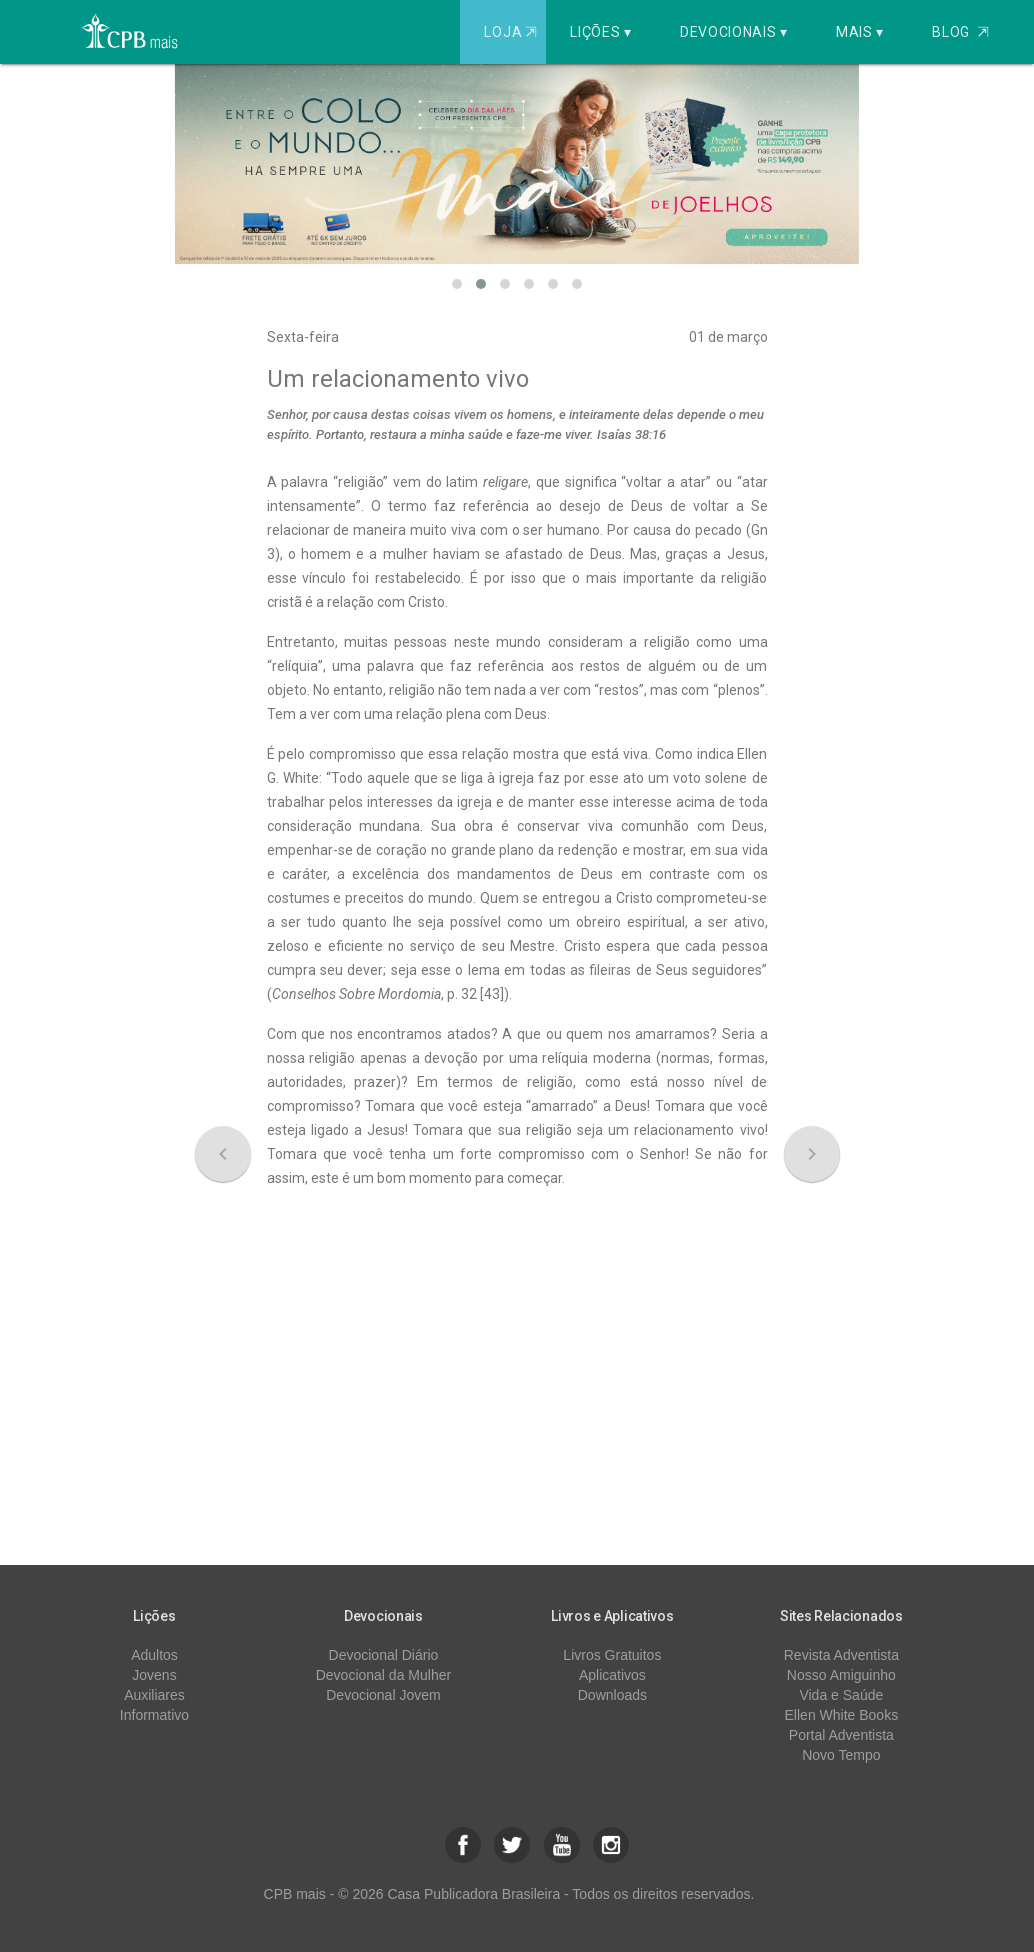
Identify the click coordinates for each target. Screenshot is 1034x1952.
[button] (457, 284)
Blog (960, 32)
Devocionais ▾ (734, 32)
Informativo (154, 1715)
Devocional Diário (384, 1655)
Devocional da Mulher (383, 1675)
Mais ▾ (860, 32)
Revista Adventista (841, 1655)
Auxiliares (154, 1695)
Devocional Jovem (383, 1695)
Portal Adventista (841, 1735)
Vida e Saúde (841, 1695)
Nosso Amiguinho (841, 1675)
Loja (512, 32)
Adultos (154, 1655)
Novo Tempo (841, 1755)
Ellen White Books (842, 1715)
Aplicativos (612, 1675)
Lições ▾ (601, 32)
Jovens (154, 1675)
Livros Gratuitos (612, 1655)
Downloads (612, 1695)
